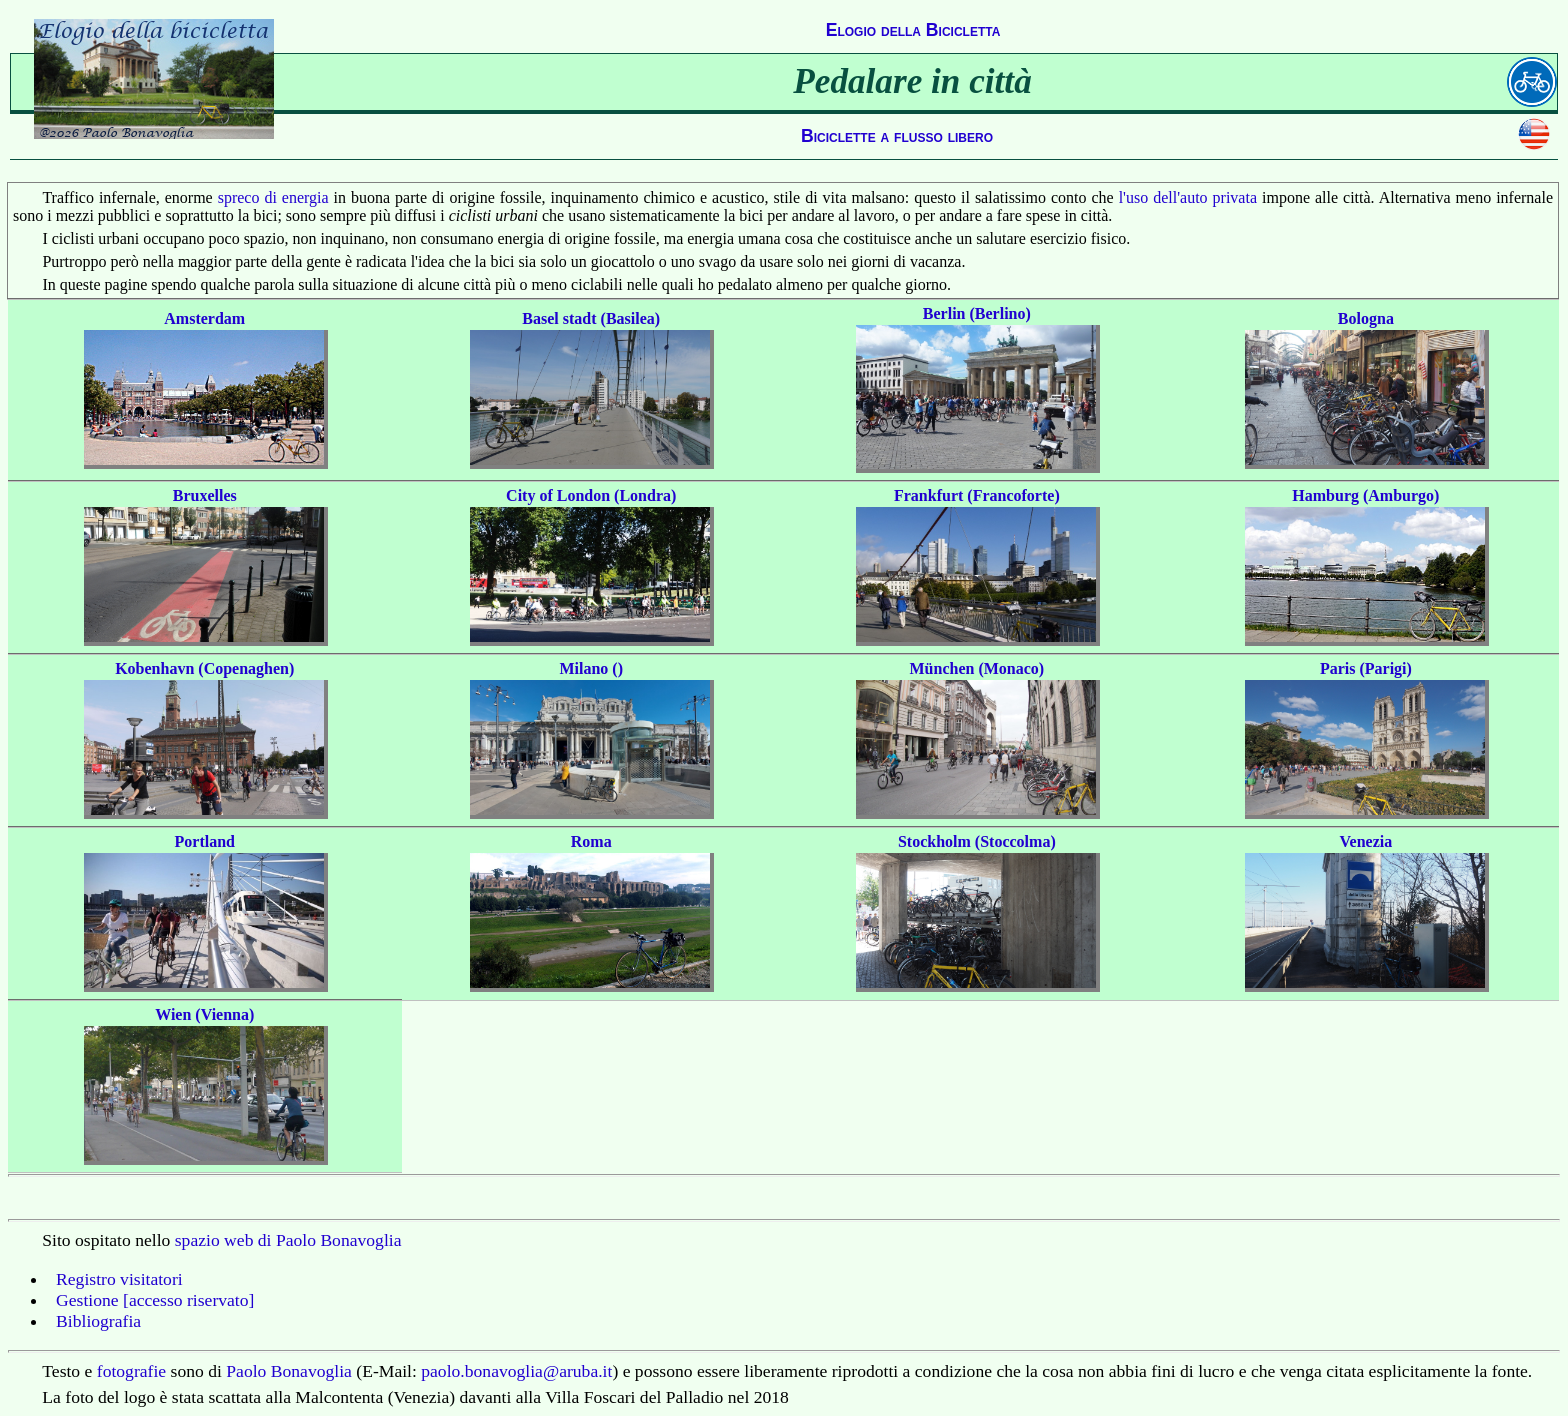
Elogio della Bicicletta (913, 30)
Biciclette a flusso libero (897, 136)
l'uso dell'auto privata (1188, 197)
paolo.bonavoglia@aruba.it (516, 1371)
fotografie (131, 1371)
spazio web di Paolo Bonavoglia (288, 1240)
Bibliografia (98, 1321)
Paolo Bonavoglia (289, 1371)
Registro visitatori (119, 1279)
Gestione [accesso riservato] (155, 1300)
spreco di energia (273, 197)
